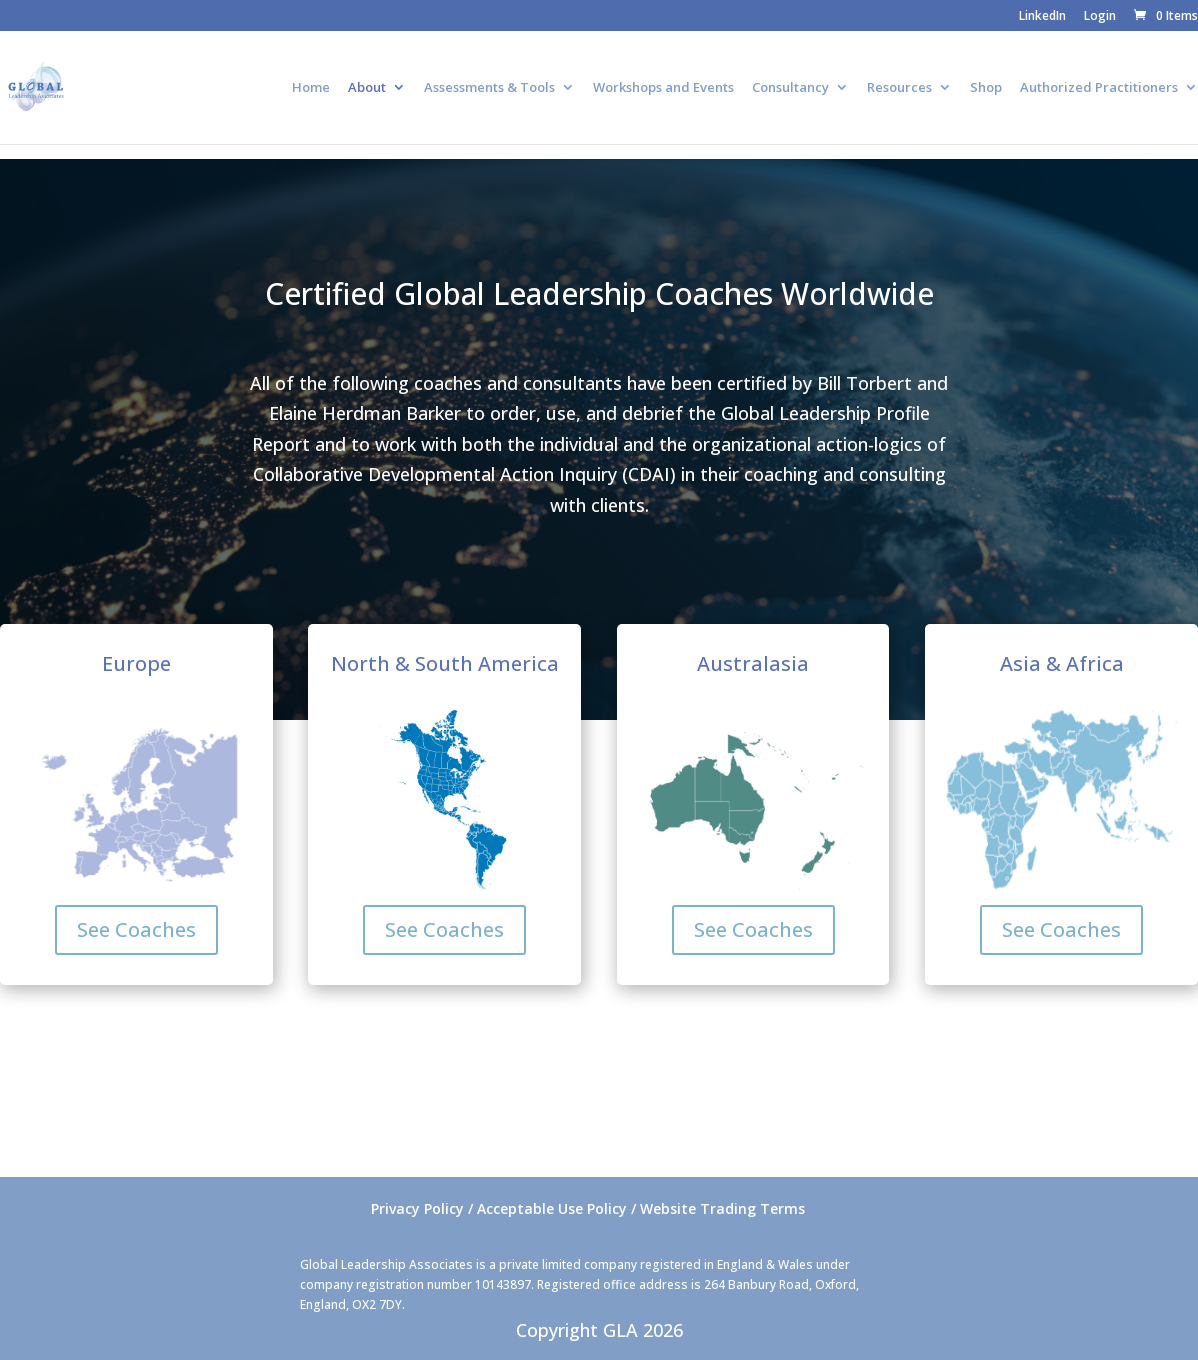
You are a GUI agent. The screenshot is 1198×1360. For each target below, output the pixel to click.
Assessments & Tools (489, 88)
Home (311, 88)
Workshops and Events (663, 88)
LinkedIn (1042, 17)
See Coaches (136, 929)
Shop (986, 88)
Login (1100, 17)
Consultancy (790, 88)
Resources (899, 88)
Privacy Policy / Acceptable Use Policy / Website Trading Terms (588, 1208)
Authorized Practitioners (1099, 88)
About (367, 88)
